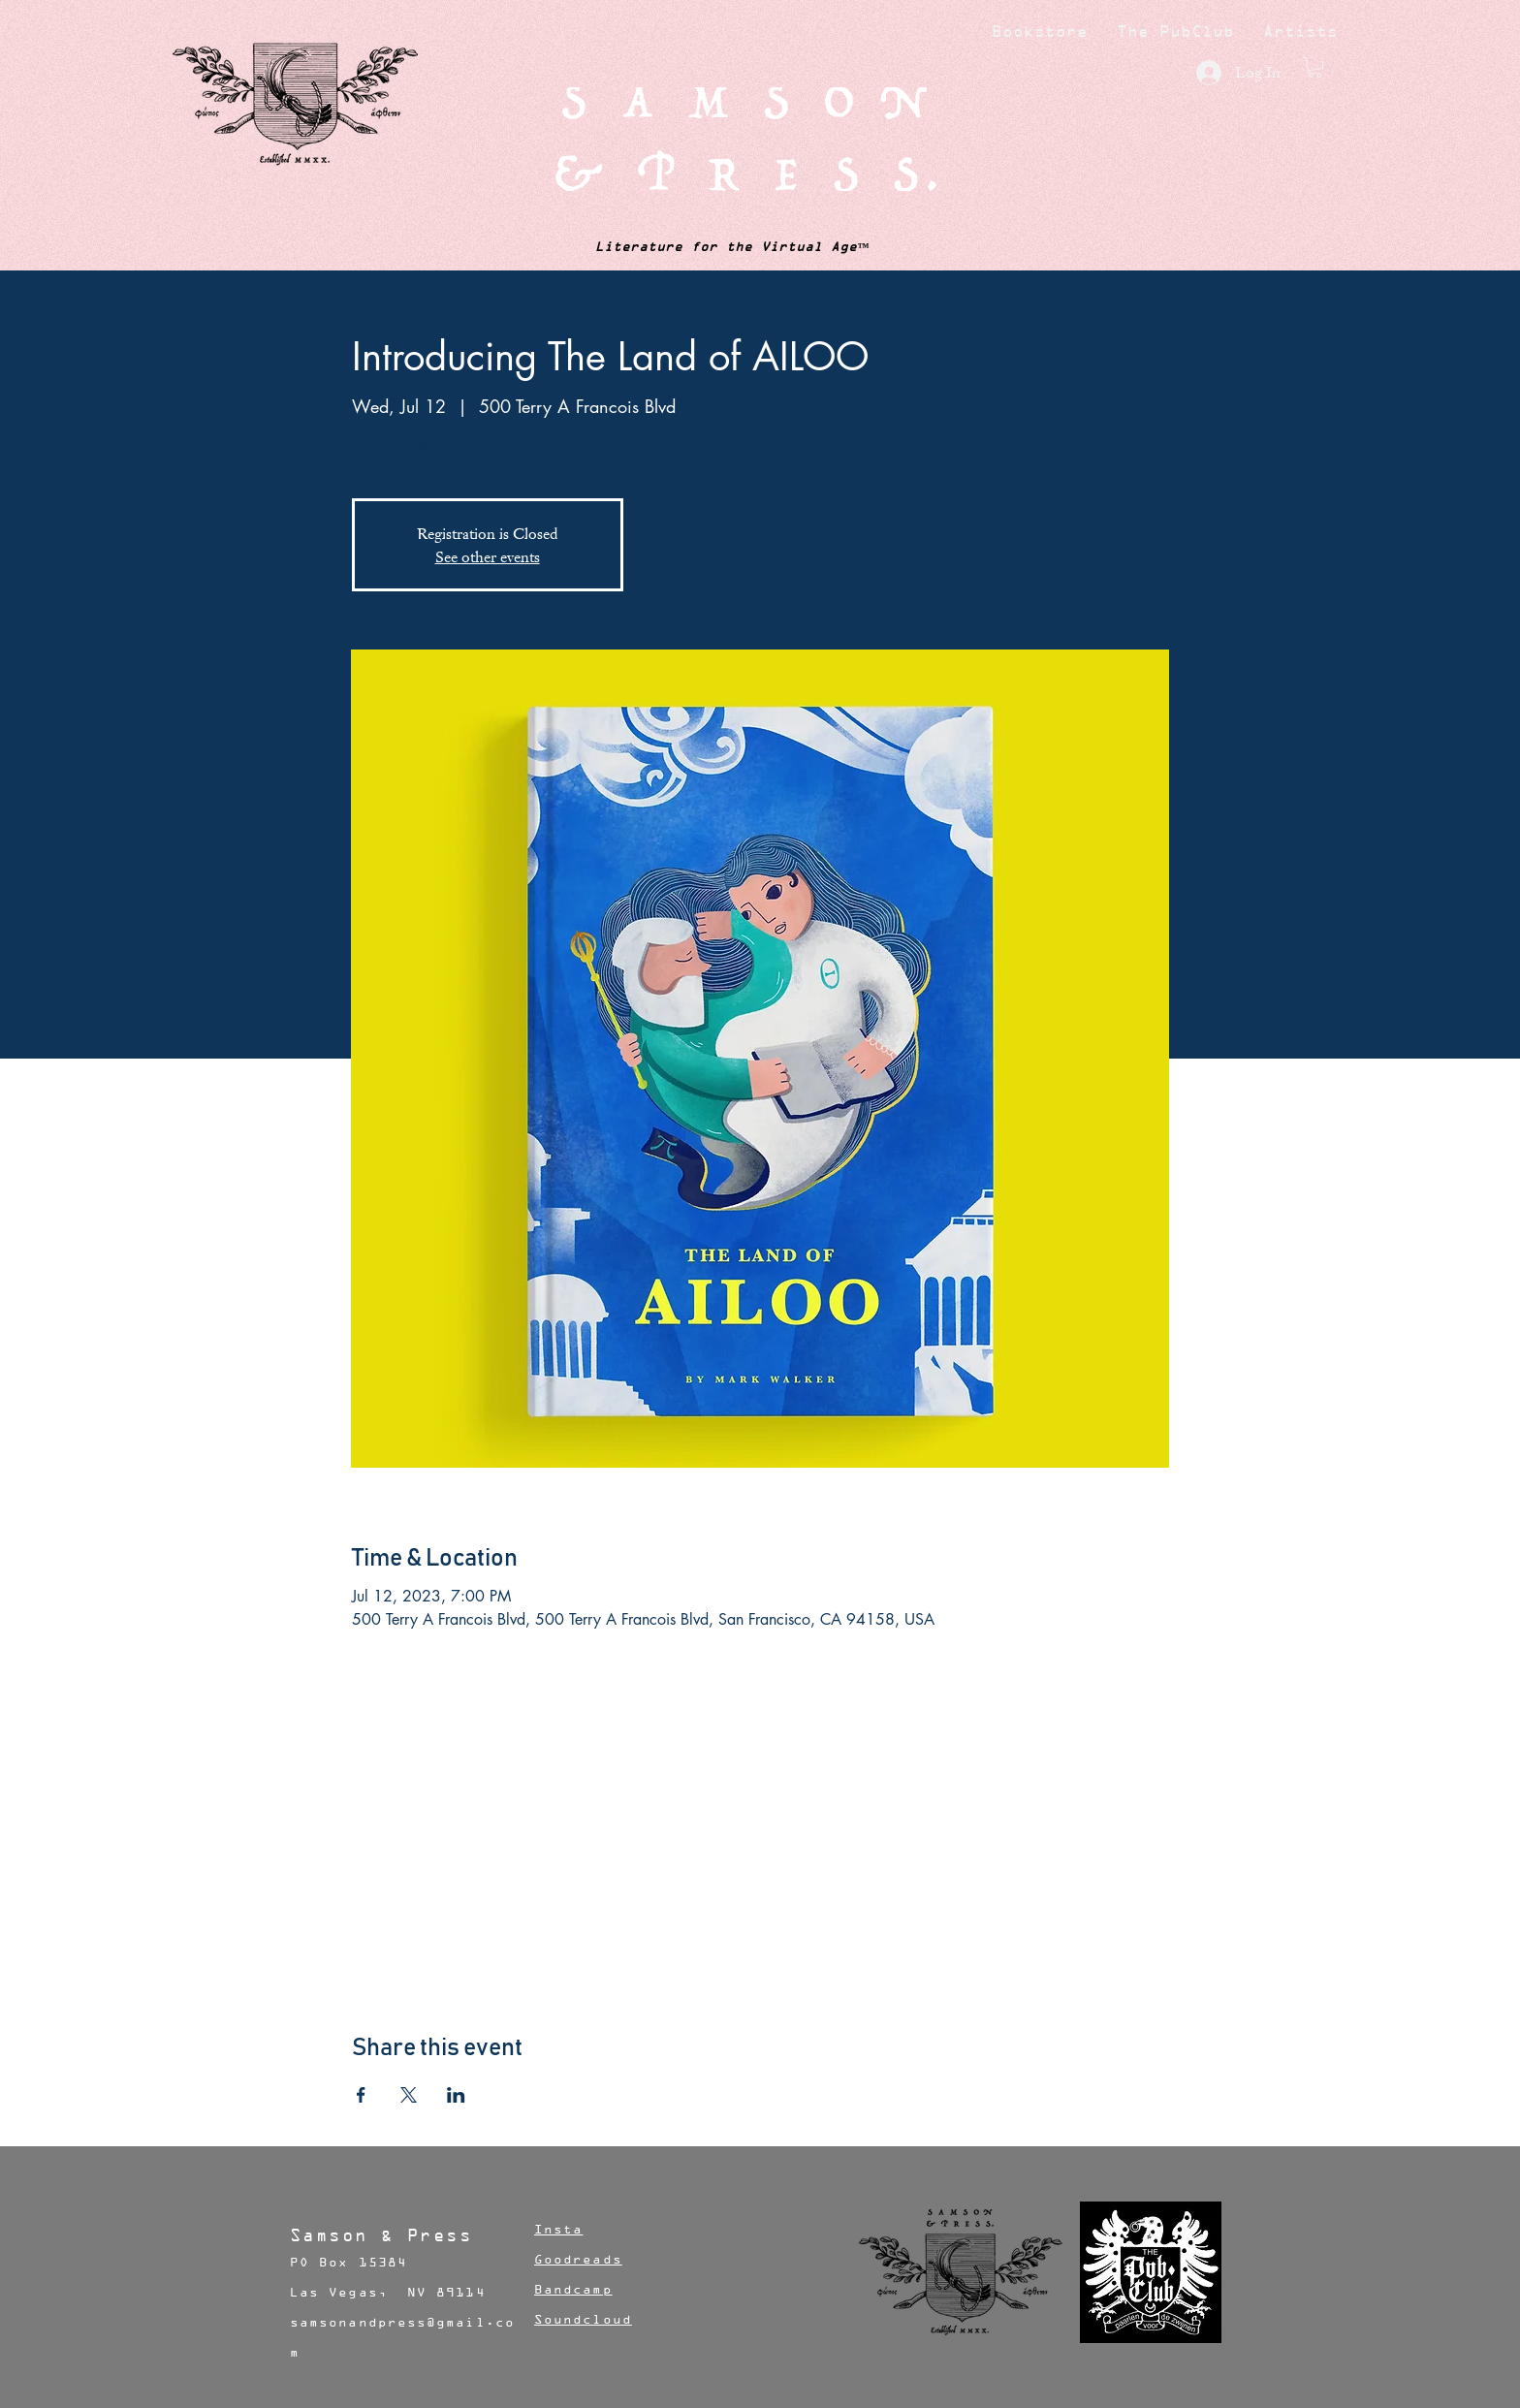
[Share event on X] (408, 2095)
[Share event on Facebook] (361, 2095)
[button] (1315, 67)
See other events (487, 556)
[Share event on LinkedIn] (456, 2095)
